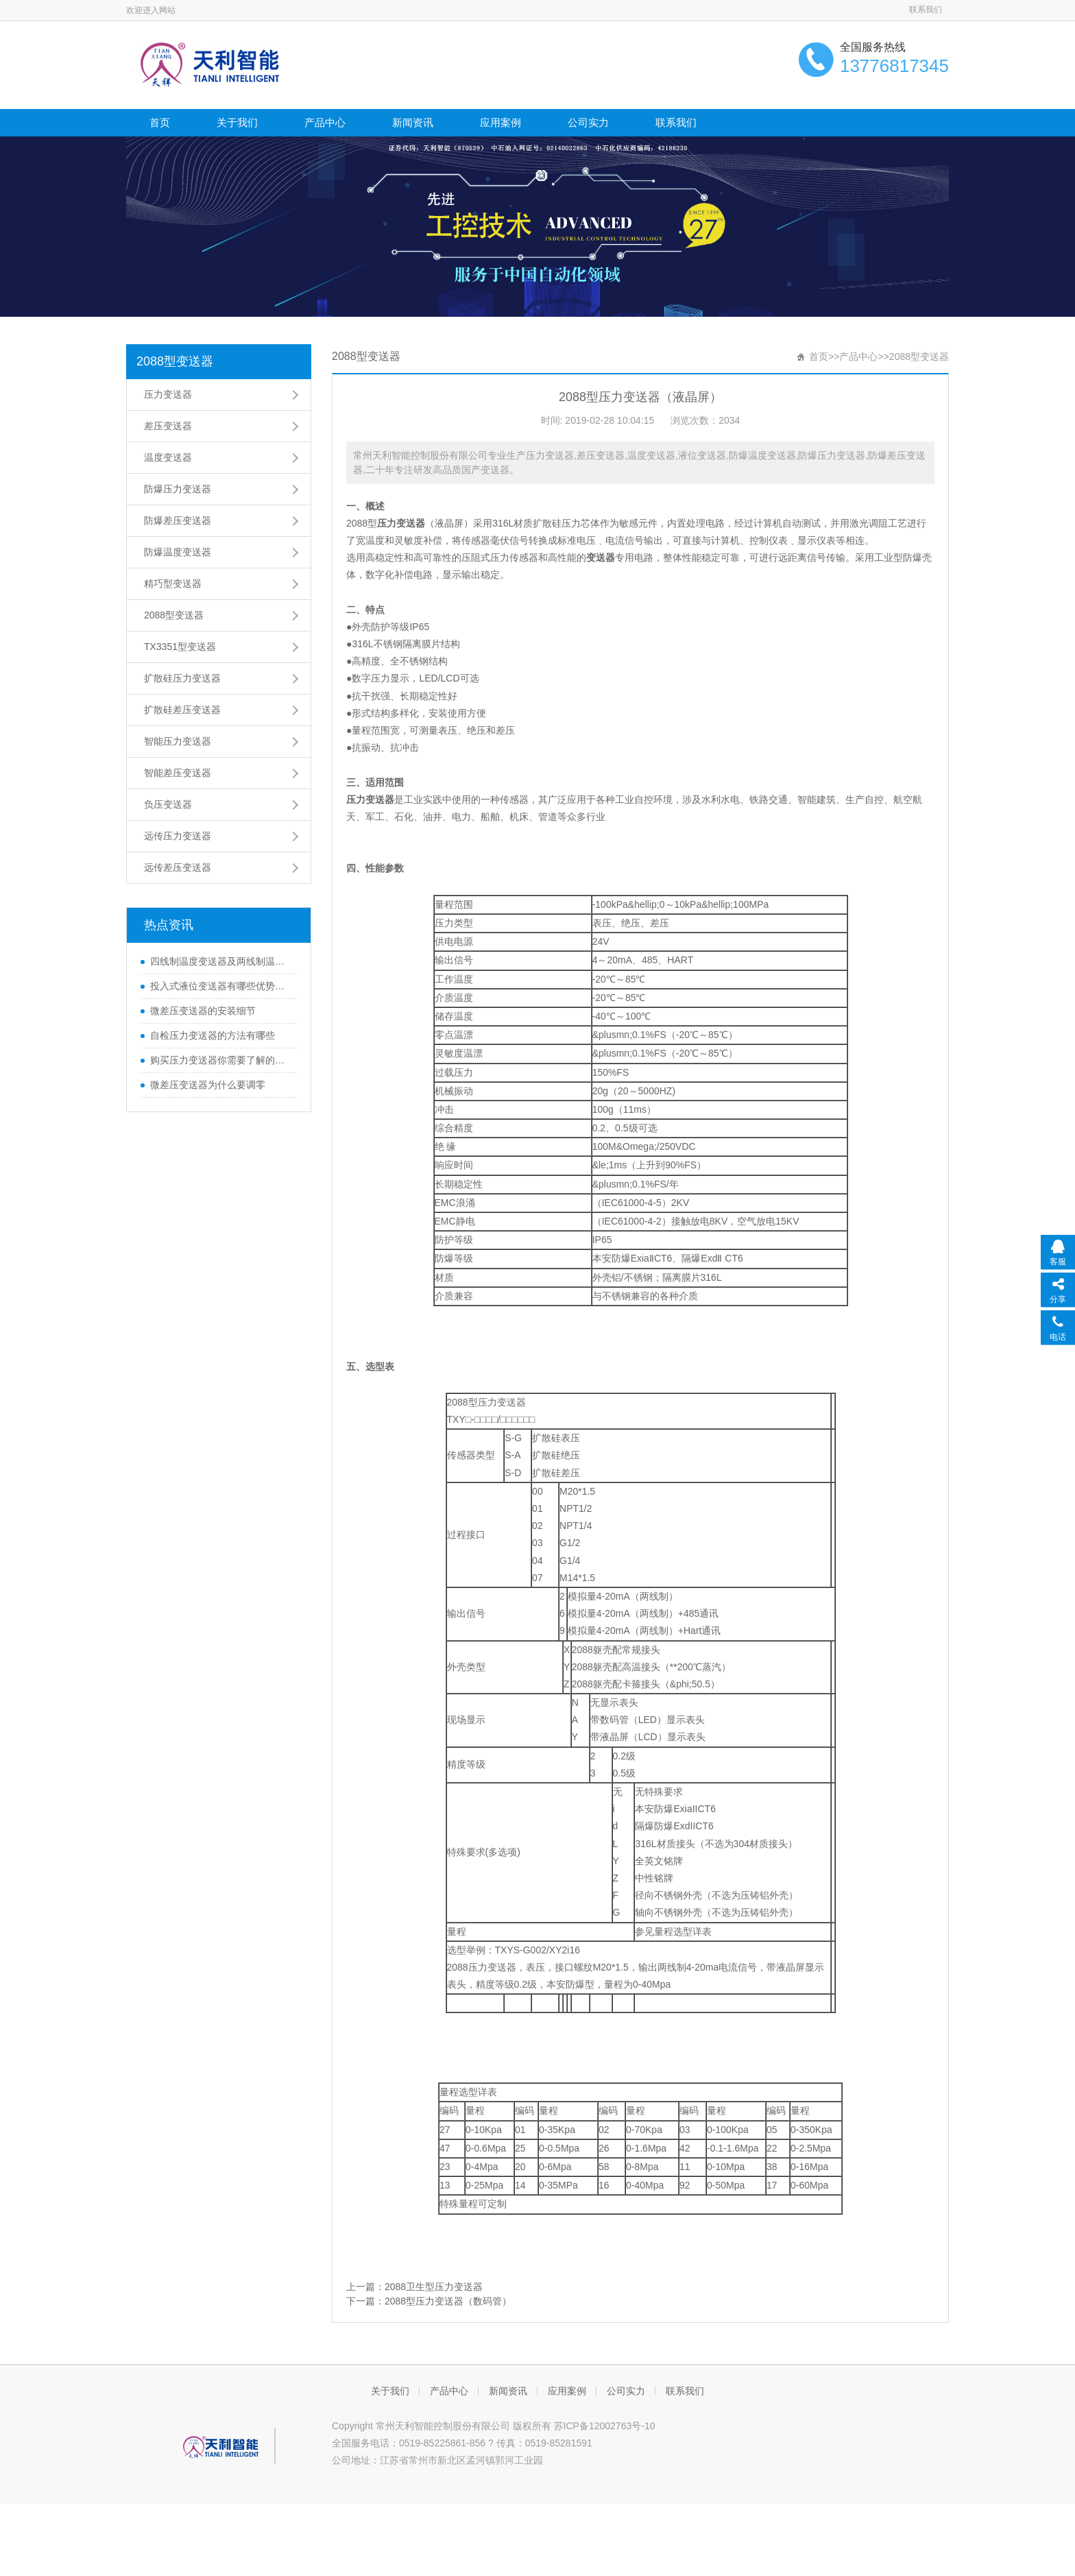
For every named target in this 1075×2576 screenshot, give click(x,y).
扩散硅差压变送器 (182, 709)
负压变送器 (168, 804)
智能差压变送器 (177, 772)
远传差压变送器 (177, 867)
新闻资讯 (412, 122)
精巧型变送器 (173, 583)
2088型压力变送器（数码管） (448, 2301)
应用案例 (500, 122)
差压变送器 (168, 425)
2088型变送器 (174, 361)
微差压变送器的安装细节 (203, 1010)
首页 (159, 122)
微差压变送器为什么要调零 (207, 1084)
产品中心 (325, 122)
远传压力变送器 (177, 835)
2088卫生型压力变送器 (434, 2286)
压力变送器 (168, 394)
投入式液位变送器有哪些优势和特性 (220, 985)
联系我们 (925, 9)
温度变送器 (168, 457)
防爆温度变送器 (177, 551)
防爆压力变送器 (177, 488)
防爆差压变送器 (177, 520)
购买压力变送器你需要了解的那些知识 (220, 1060)
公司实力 (588, 122)
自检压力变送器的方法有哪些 (212, 1035)
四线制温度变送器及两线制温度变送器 (220, 961)
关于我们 (237, 122)
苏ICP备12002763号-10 (604, 2425)
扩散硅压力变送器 (182, 678)
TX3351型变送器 (180, 646)
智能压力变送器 (177, 741)
